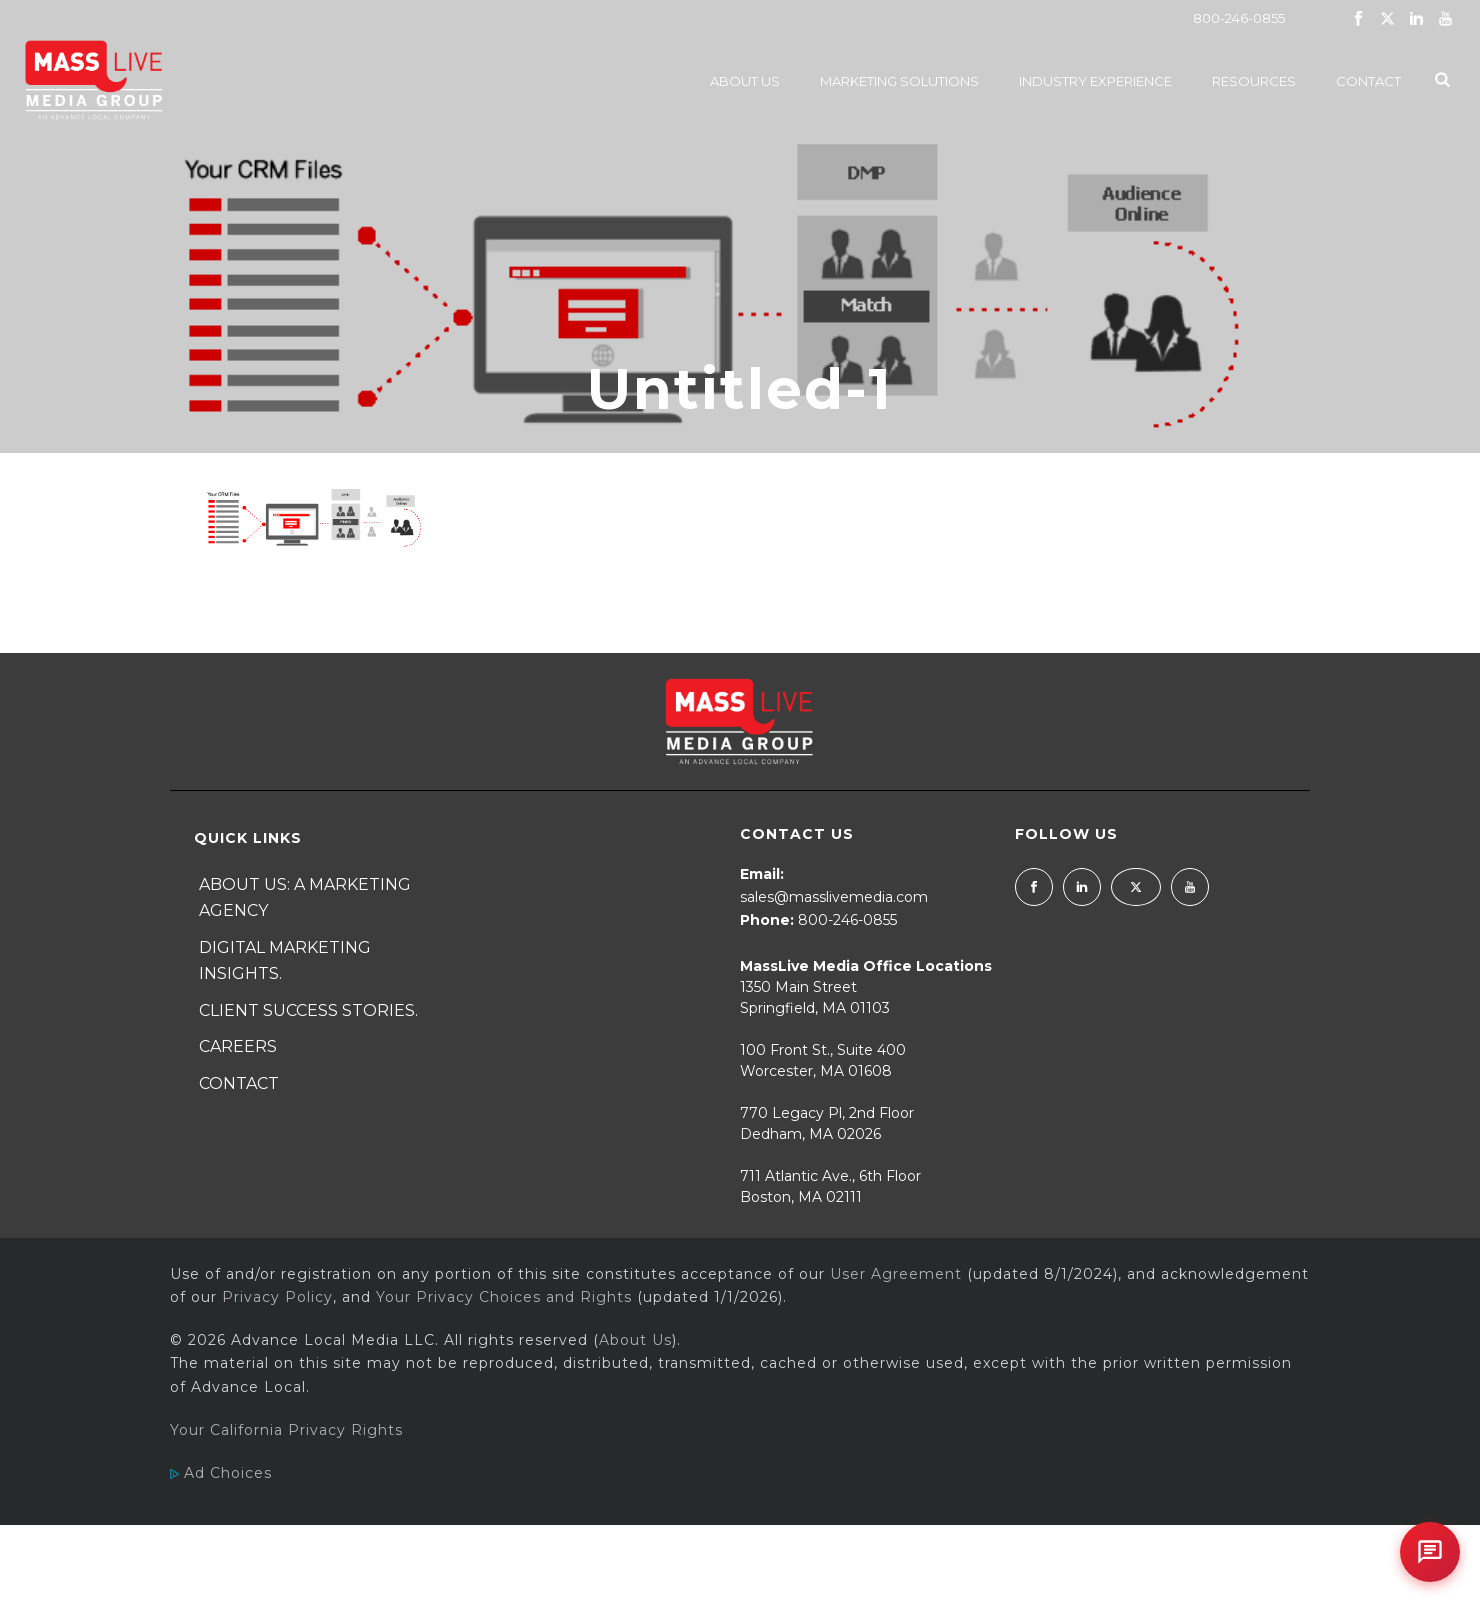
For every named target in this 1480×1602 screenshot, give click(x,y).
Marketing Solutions (899, 81)
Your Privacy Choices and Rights (504, 1297)
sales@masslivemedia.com (834, 897)
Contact (1368, 81)
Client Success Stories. (308, 1010)
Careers (238, 1046)
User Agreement (896, 1274)
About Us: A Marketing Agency (305, 898)
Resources (1254, 81)
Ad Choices (221, 1473)
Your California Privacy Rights (286, 1430)
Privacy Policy (277, 1297)
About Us (745, 81)
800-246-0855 (1239, 18)
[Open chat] (1430, 1552)
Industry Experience (1095, 81)
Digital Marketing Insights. (285, 961)
